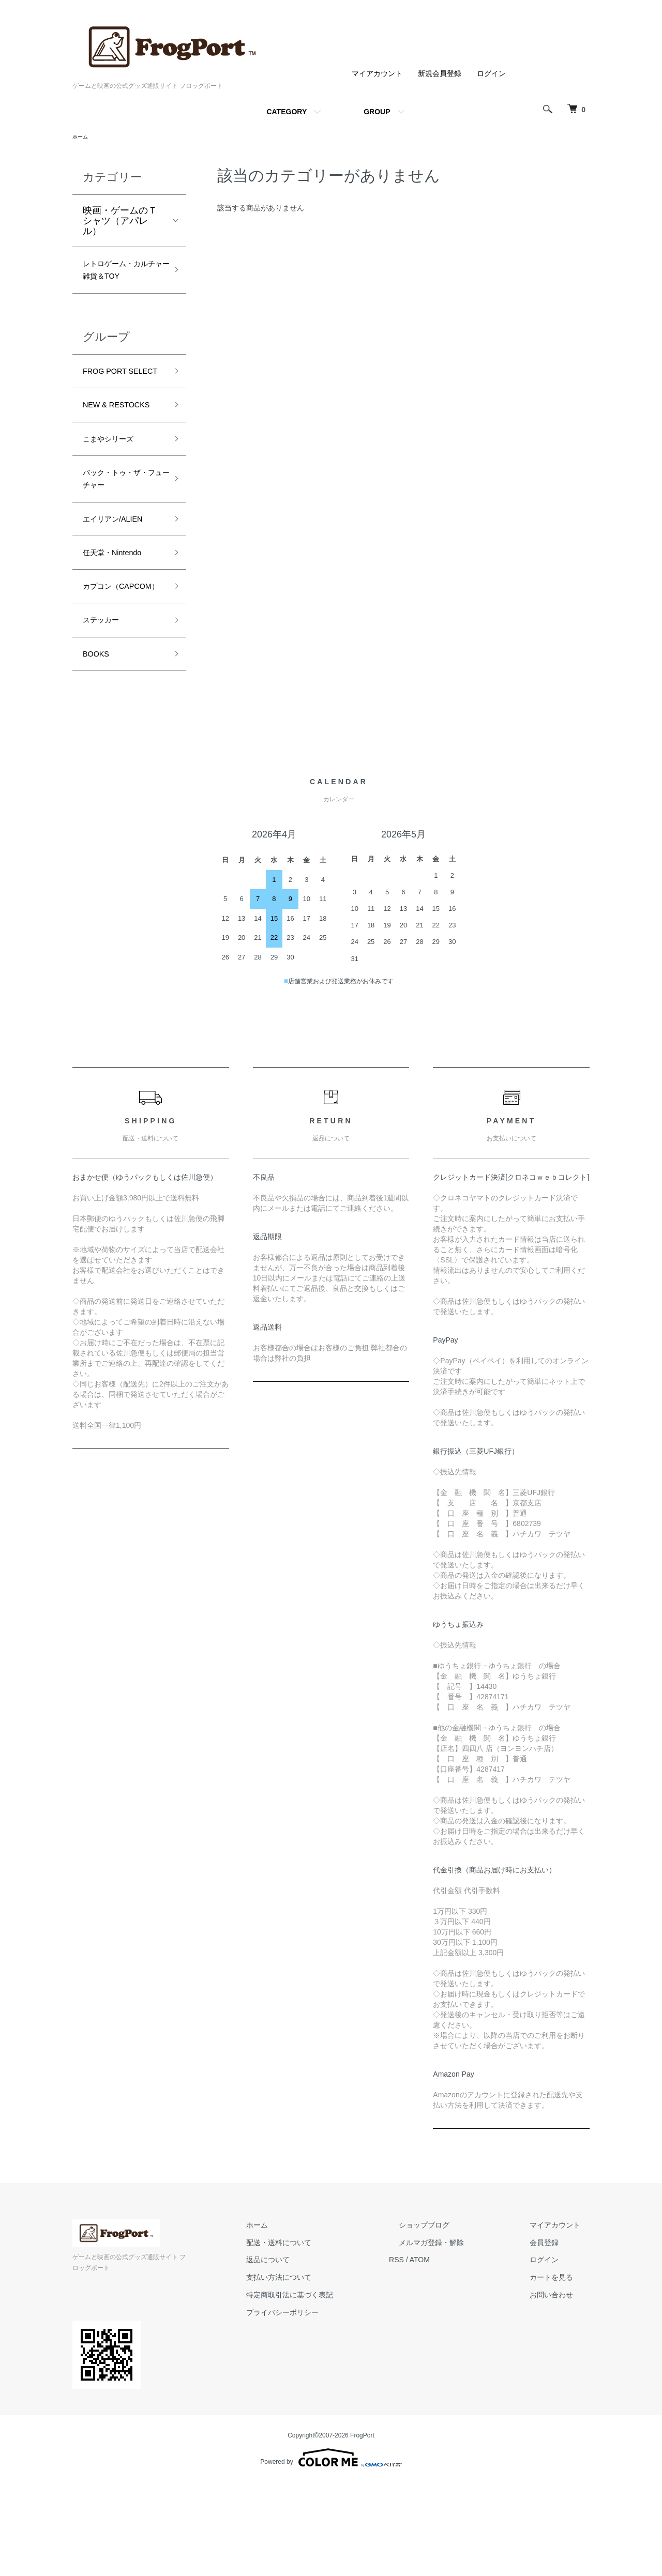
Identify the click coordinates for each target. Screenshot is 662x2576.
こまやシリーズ (115, 502)
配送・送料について (326, 2346)
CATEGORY (286, 112)
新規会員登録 (439, 73)
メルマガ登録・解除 (459, 2346)
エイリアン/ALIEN (121, 592)
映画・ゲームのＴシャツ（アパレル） (120, 222)
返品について (315, 2363)
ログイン (491, 73)
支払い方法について (326, 2381)
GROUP (377, 112)
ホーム (81, 137)
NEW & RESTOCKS (108, 458)
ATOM (458, 2363)
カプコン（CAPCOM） (112, 674)
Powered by (330, 2551)
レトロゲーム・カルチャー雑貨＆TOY (120, 282)
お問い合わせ (560, 2399)
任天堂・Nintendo (120, 629)
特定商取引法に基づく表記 (337, 2399)
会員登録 (553, 2346)
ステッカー (106, 719)
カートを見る (560, 2381)
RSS (434, 2363)
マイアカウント (377, 73)
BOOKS (99, 756)
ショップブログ (452, 2329)
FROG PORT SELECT (110, 404)
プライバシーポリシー (330, 2416)
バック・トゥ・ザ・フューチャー (120, 547)
